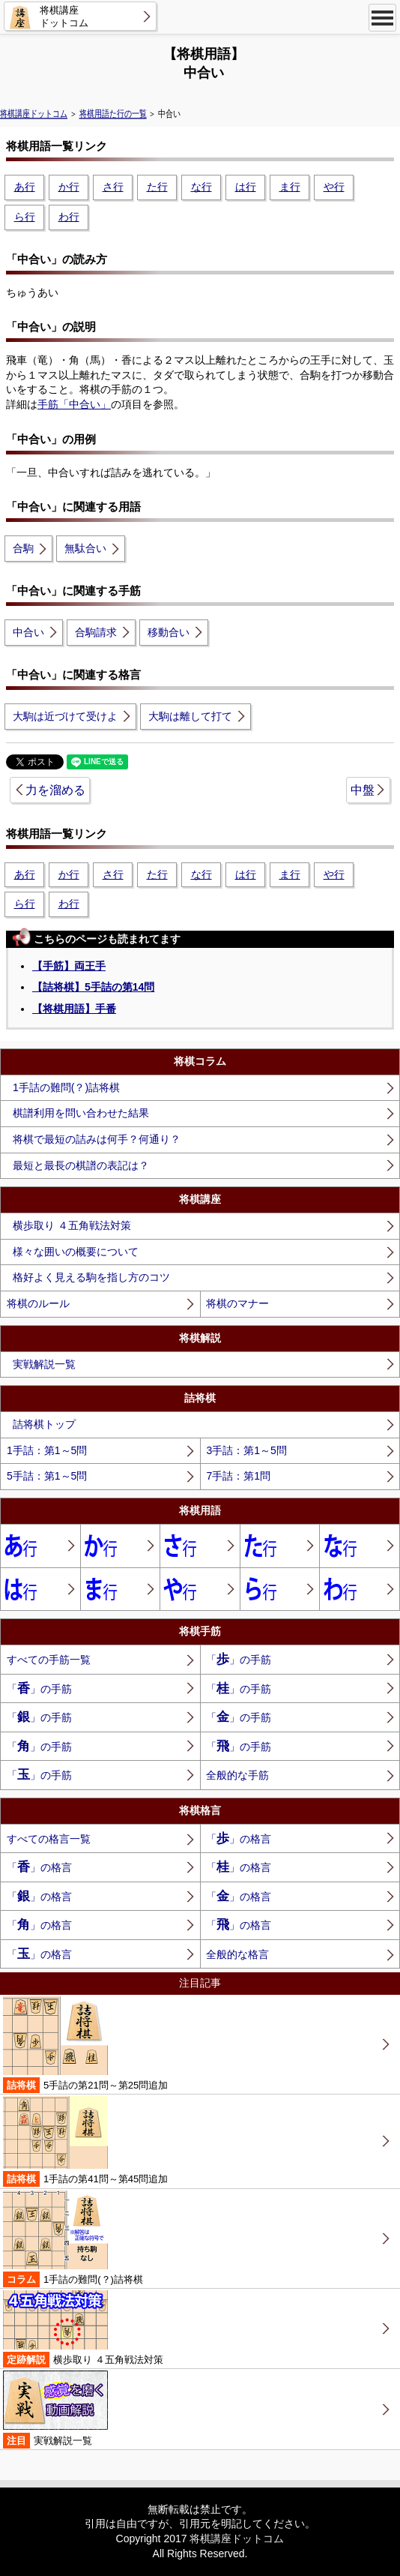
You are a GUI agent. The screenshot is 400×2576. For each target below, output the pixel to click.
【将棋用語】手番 (74, 1009)
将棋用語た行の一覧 (113, 114)
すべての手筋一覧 (49, 1660)
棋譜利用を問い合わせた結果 (81, 1113)
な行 (201, 187)
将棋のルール (38, 1303)
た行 (157, 187)
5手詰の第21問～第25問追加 (85, 2044)
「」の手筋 (238, 1659)
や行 (334, 187)
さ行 (113, 187)
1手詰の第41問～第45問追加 (85, 2141)
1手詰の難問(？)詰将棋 (66, 1087)
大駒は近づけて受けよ (65, 716)
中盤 (363, 790)
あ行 (24, 187)
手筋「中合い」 (74, 404)
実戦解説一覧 (44, 1364)
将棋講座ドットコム (33, 114)
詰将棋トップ (44, 1424)
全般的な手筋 (237, 1775)
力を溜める (55, 790)
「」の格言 (238, 1838)
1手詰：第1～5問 (47, 1450)
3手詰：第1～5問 (246, 1450)
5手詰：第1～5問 (47, 1476)
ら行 (24, 217)
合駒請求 (96, 632)
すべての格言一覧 (49, 1839)
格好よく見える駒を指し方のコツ (91, 1277)
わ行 (68, 217)
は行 (245, 187)
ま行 (289, 187)
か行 (68, 187)
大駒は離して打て (190, 716)
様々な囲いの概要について (76, 1252)
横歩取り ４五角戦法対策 (72, 1225)
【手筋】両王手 (69, 966)
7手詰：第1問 (238, 1476)
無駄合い (85, 548)
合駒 (23, 548)
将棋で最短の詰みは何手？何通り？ (97, 1139)
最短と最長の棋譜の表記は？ (81, 1165)
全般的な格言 (237, 1954)
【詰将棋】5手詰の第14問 (93, 987)
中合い (28, 632)
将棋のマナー (237, 1303)
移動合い (169, 632)
